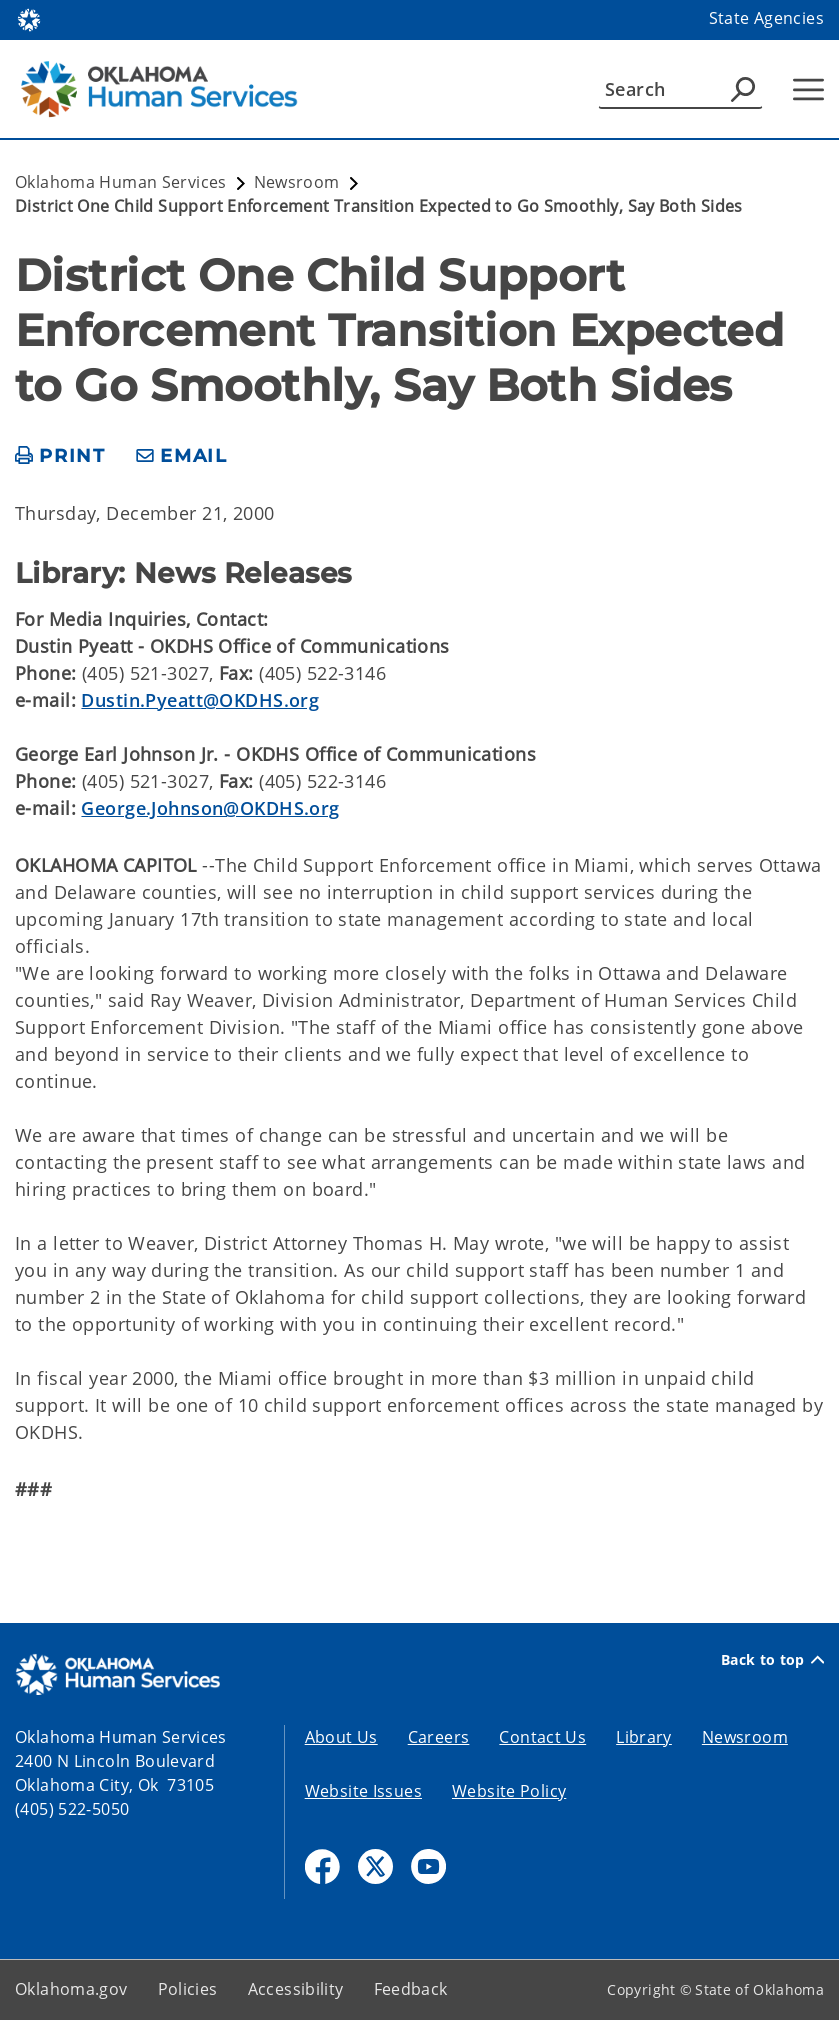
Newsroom (745, 1737)
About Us (341, 1737)
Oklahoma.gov (71, 1989)
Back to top (772, 1660)
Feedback (411, 1989)
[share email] (182, 456)
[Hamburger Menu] (808, 89)
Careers (439, 1737)
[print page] (60, 456)
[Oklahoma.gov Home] (29, 18)
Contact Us (542, 1737)
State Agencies (766, 18)
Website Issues (363, 1791)
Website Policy (509, 1791)
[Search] (680, 89)
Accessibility (296, 1989)
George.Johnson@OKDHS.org (210, 808)
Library (644, 1737)
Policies (188, 1989)
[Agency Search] (743, 89)
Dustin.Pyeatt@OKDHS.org (200, 700)
